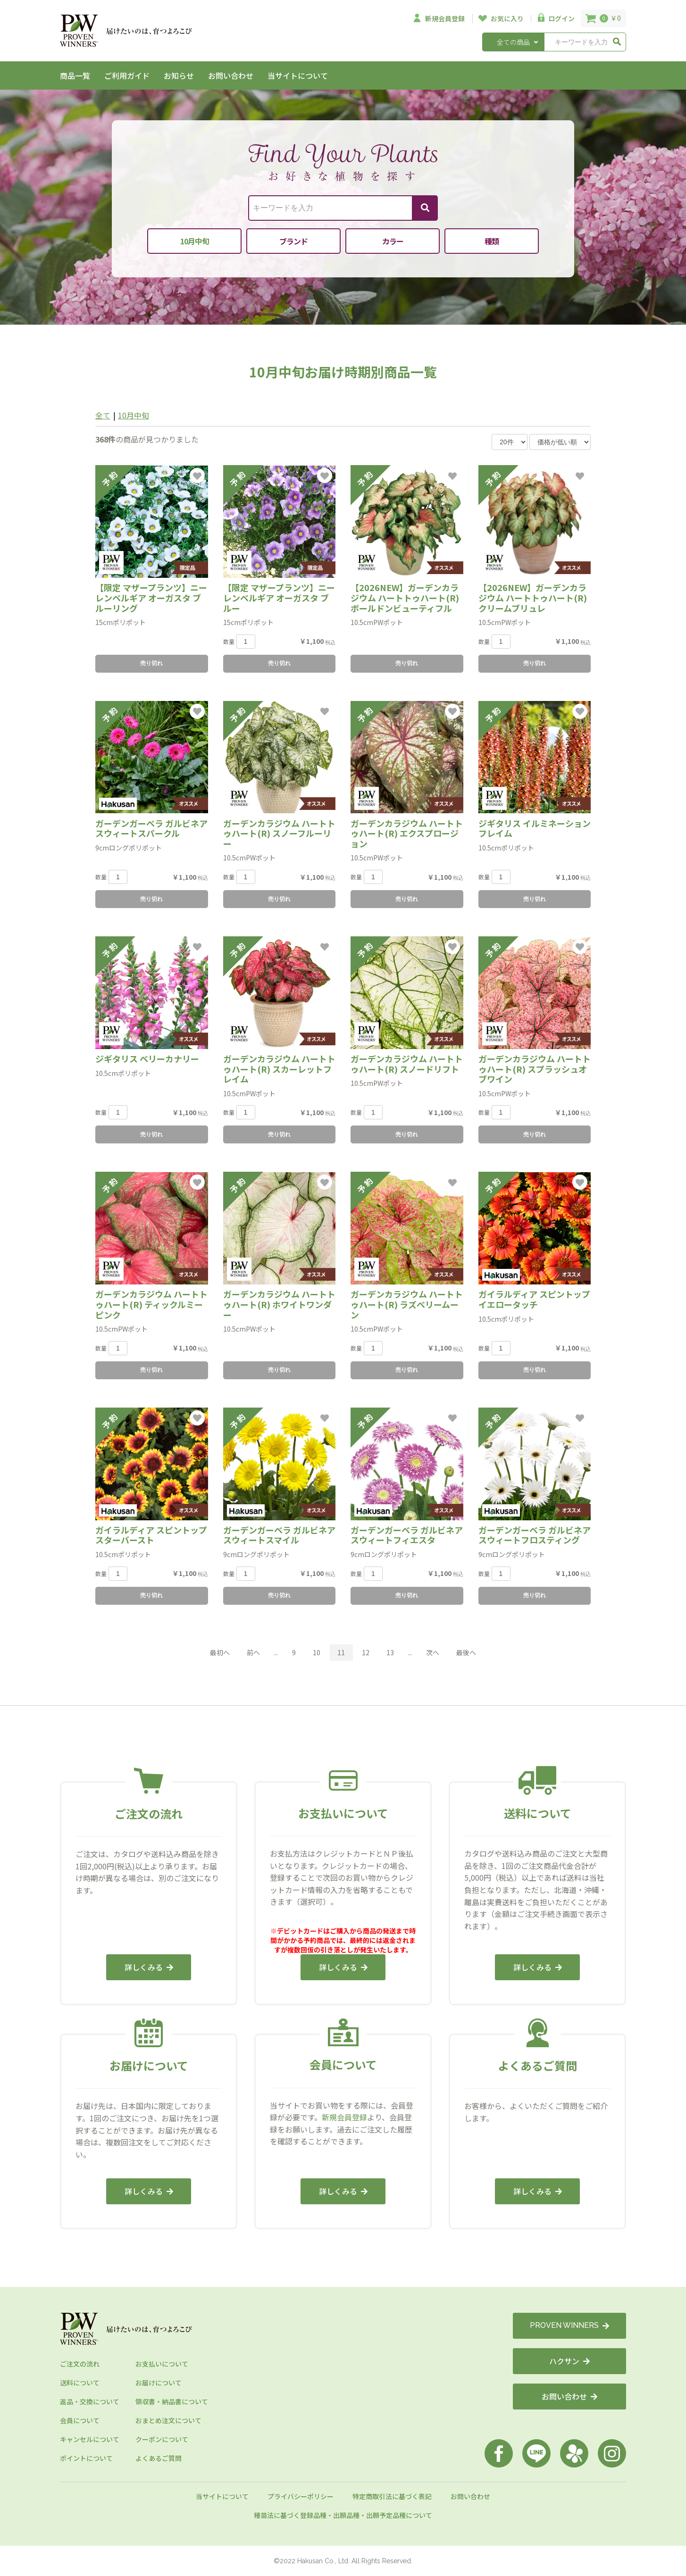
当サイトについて (298, 75)
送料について (80, 2382)
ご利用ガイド (127, 75)
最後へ (466, 1652)
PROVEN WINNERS (569, 2325)
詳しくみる (149, 1967)
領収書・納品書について (171, 2401)
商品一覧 (75, 75)
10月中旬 (133, 415)
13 (390, 1652)
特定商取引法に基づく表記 (392, 2496)
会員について (80, 2420)
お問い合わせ (230, 75)
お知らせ (179, 75)
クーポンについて (161, 2439)
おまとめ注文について (168, 2420)
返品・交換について (89, 2401)
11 (341, 1652)
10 (316, 1652)
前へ (253, 1652)
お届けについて (158, 2382)
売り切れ (151, 663)
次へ (432, 1652)
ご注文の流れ (80, 2363)
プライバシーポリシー (301, 2496)
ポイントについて (86, 2458)
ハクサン (569, 2361)
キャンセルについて (89, 2439)
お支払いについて (161, 2363)
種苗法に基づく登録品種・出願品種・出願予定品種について (343, 2515)
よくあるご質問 (158, 2458)
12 (365, 1652)
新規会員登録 (344, 2117)
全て (102, 415)
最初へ (220, 1652)
